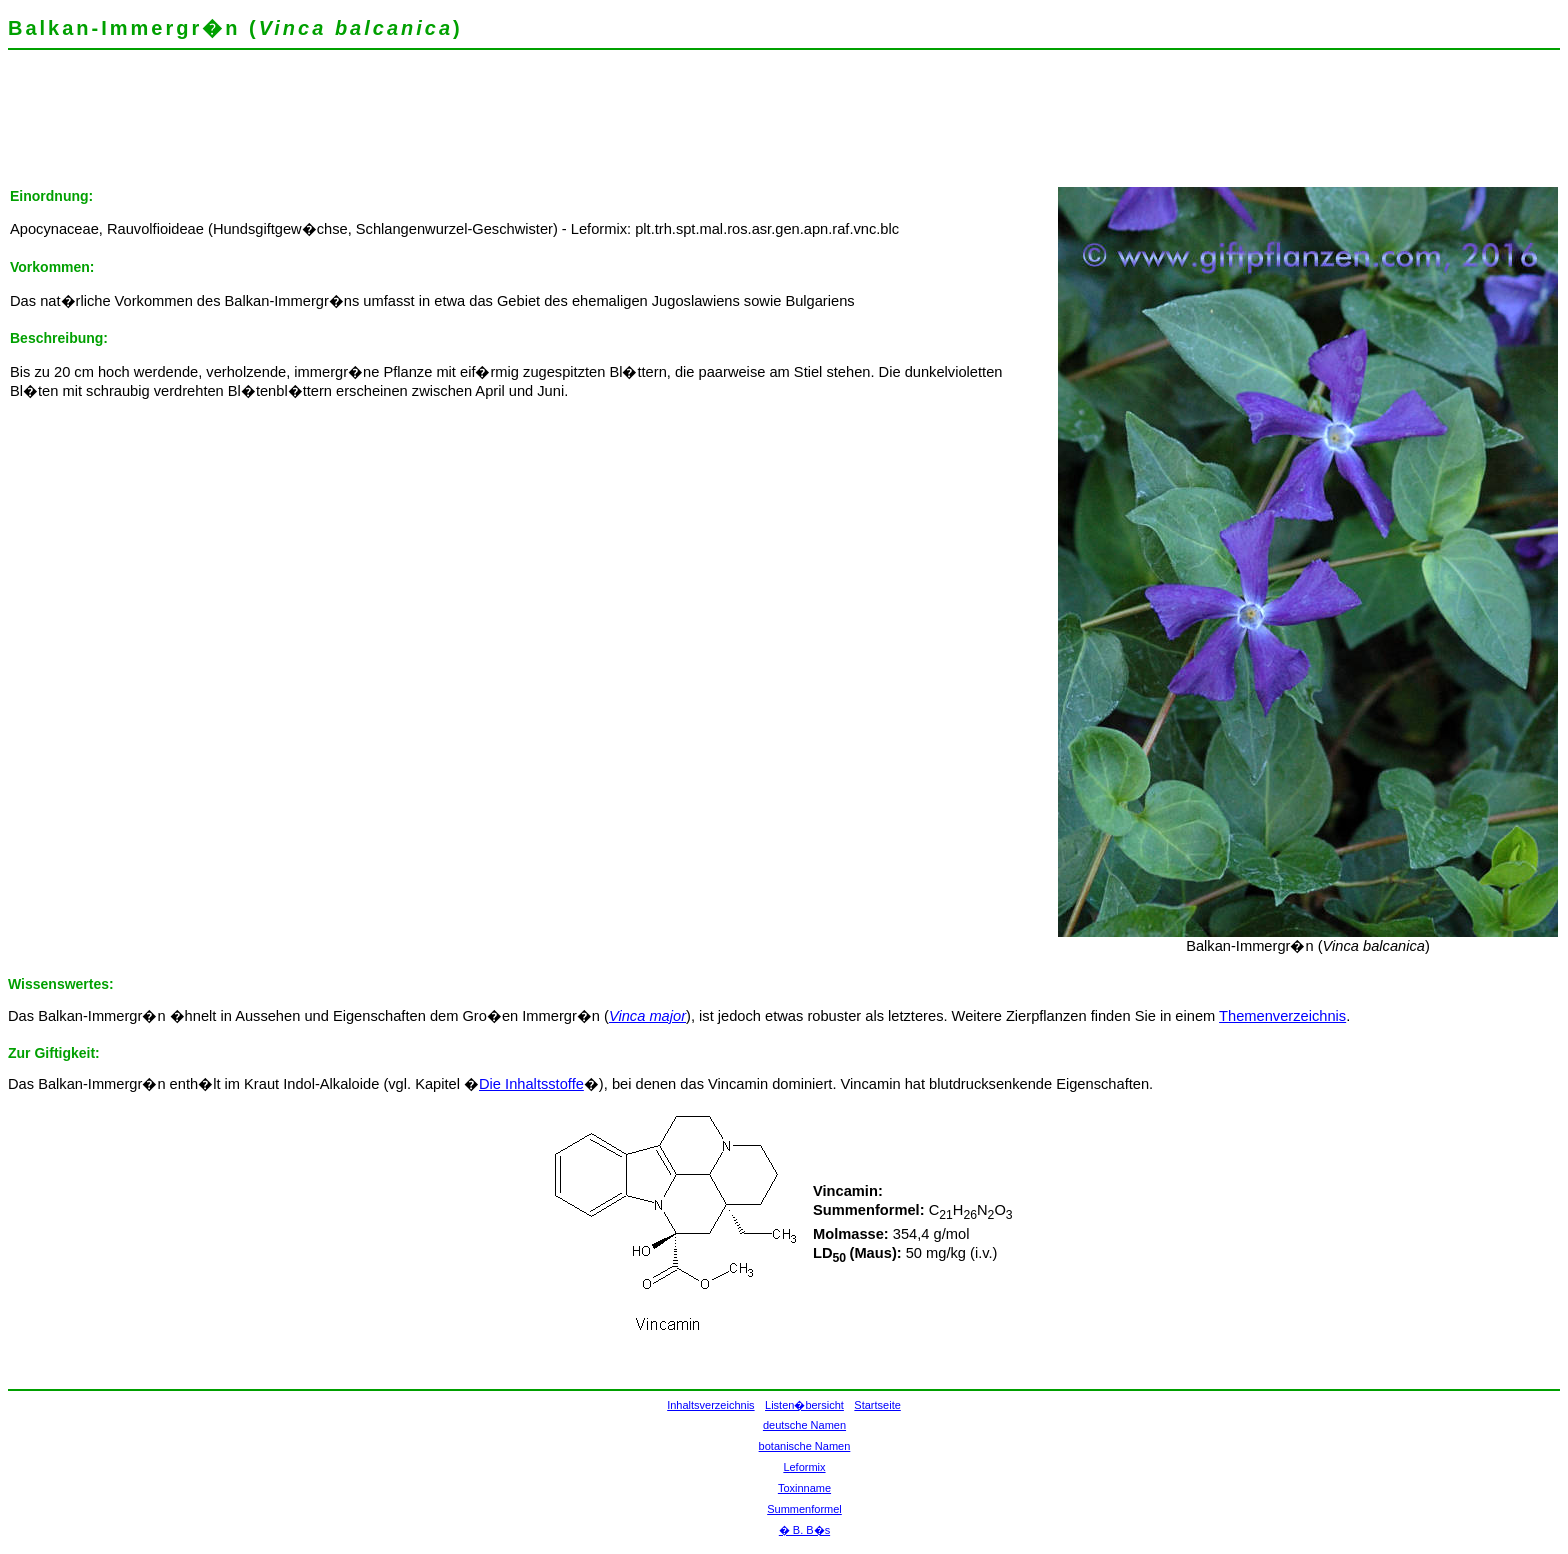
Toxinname (804, 1488)
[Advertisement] (372, 125)
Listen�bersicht (804, 1405)
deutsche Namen (804, 1425)
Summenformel (804, 1509)
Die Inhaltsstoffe (531, 1084)
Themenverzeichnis (1282, 1016)
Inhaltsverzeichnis (710, 1405)
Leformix (804, 1467)
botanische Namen (805, 1446)
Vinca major (647, 1016)
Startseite (877, 1405)
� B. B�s (804, 1530)
